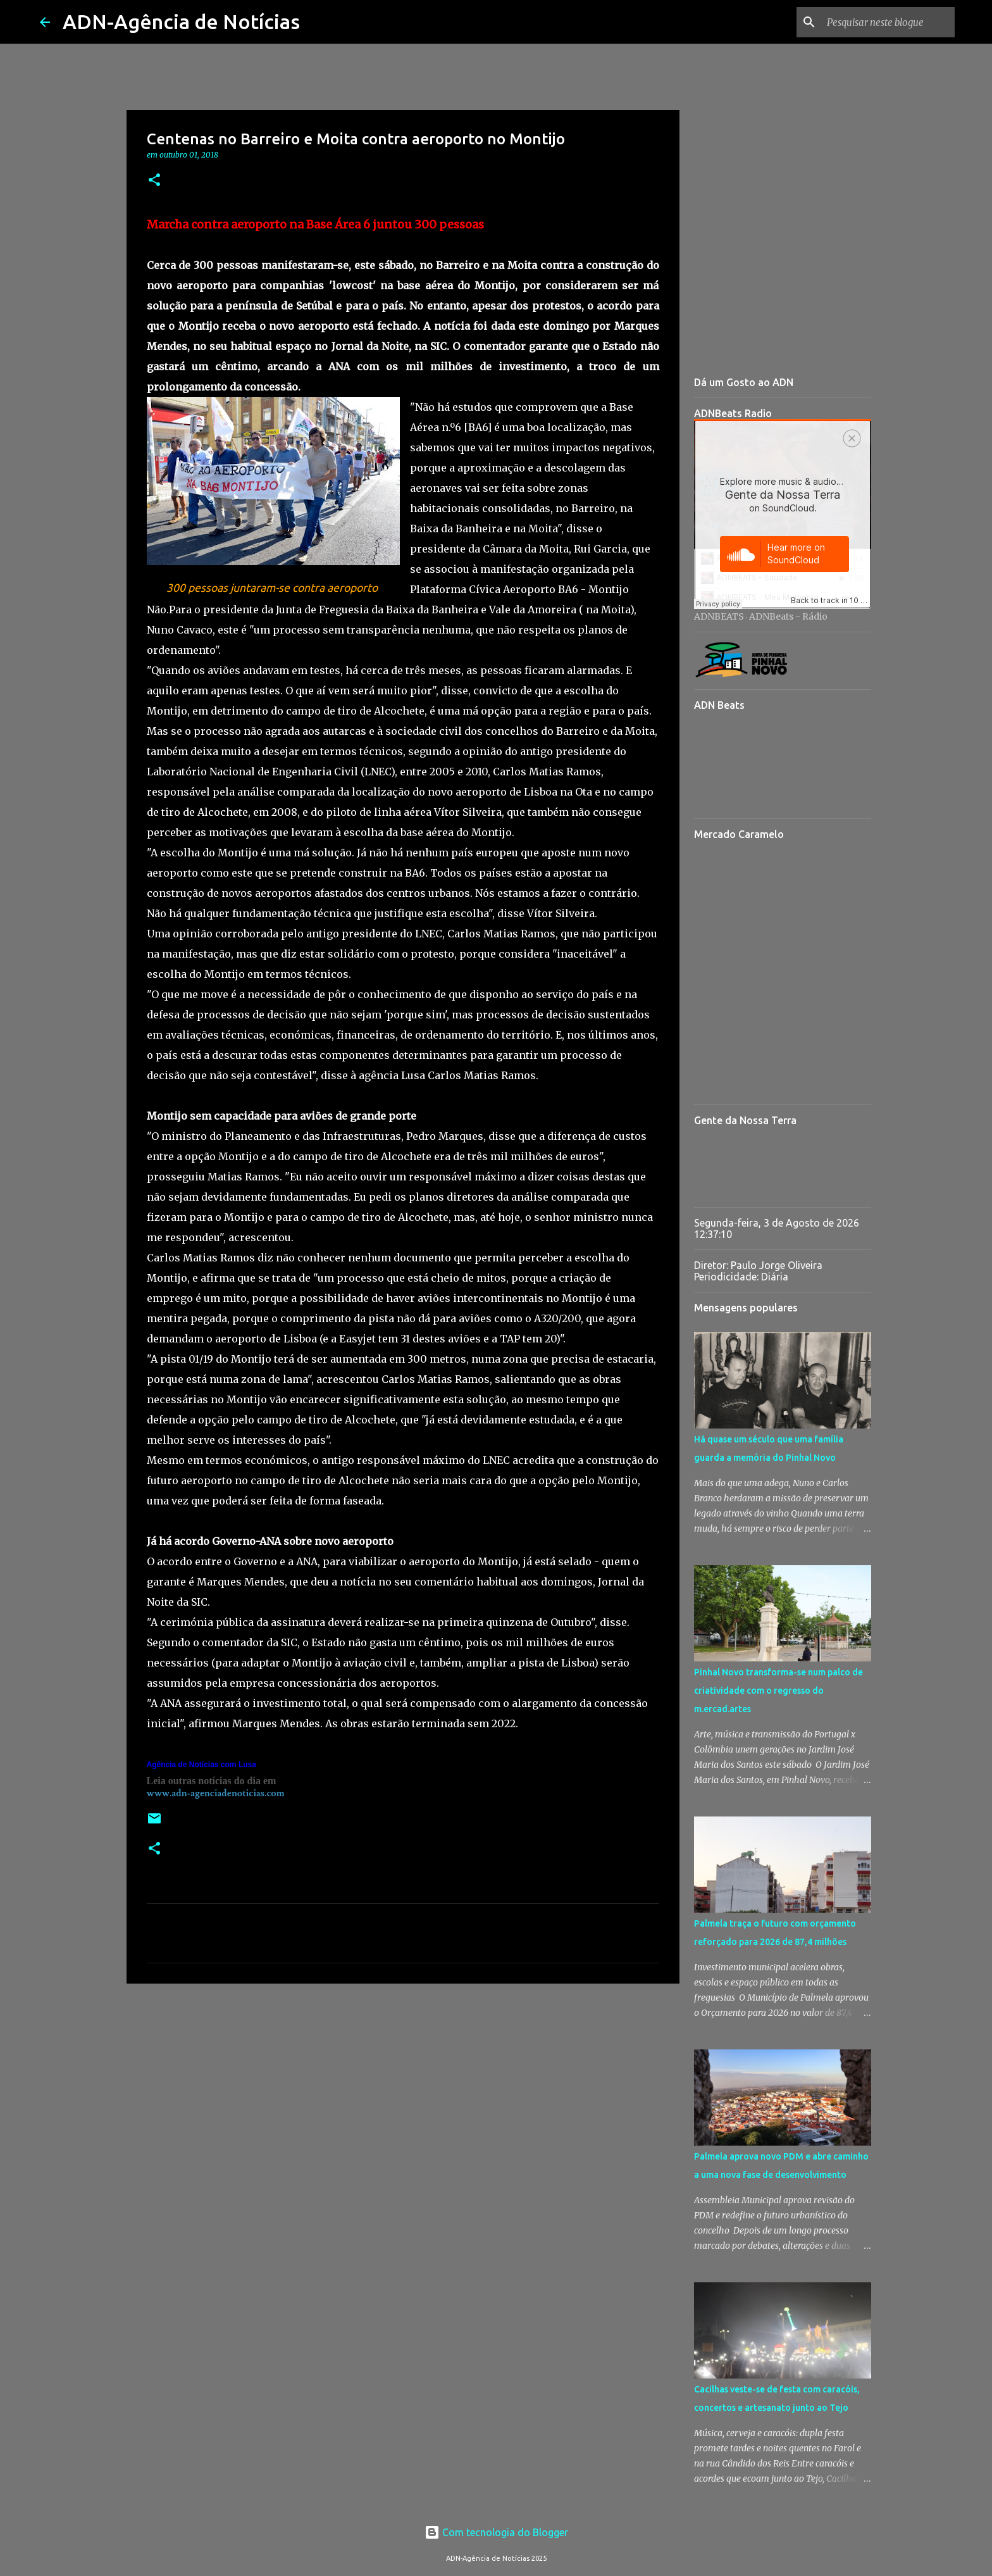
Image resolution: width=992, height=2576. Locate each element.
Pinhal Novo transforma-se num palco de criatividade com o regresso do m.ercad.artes (778, 1690)
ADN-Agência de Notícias (181, 21)
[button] (154, 180)
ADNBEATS (719, 616)
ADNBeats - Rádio (788, 616)
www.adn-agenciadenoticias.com (216, 1793)
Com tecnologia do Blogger (496, 2532)
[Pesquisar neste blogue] (888, 22)
